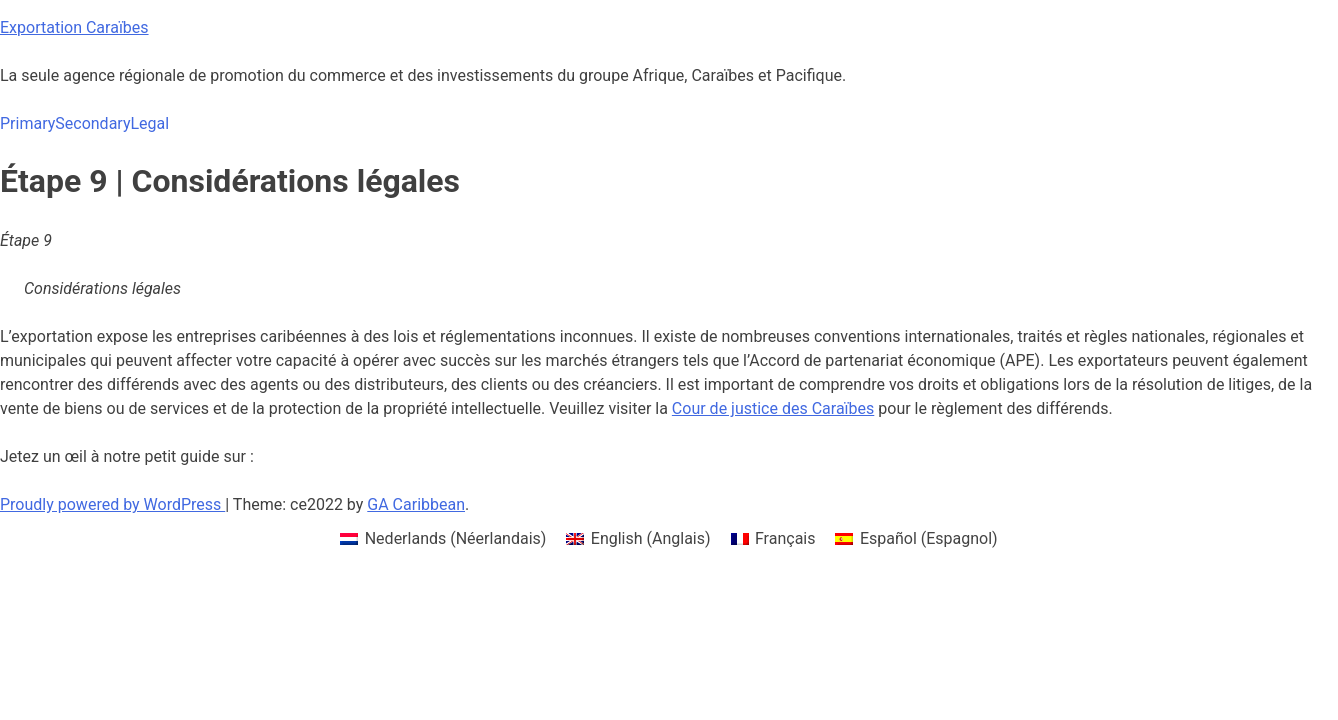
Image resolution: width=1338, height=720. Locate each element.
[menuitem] (443, 539)
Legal (149, 123)
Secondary (92, 123)
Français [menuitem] (785, 538)
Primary (27, 123)
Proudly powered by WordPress (112, 504)
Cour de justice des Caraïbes (773, 408)
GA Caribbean (416, 504)
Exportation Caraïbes (74, 27)
